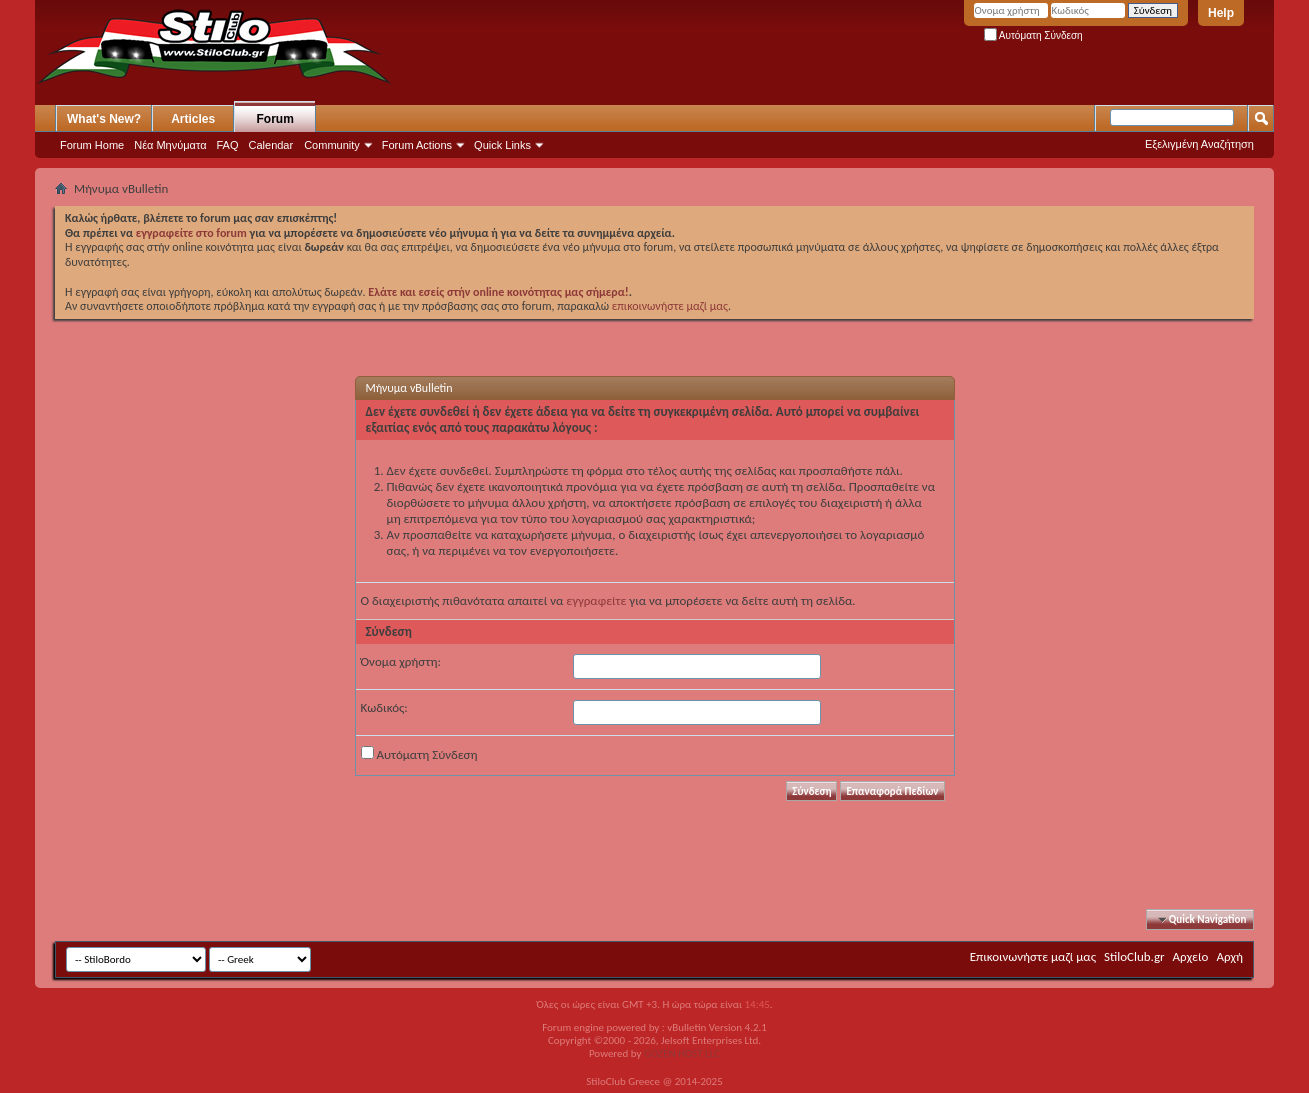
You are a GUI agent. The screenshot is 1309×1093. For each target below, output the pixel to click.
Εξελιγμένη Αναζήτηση (1199, 144)
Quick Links (502, 145)
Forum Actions (417, 145)
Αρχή (1229, 956)
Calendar (271, 145)
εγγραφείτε (596, 600)
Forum (275, 119)
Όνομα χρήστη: (401, 661)
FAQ (228, 145)
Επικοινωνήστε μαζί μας (1033, 956)
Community (332, 145)
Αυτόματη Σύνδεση (1033, 35)
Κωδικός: (384, 707)
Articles (193, 119)
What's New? (104, 119)
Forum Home (92, 145)
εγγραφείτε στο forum (193, 233)
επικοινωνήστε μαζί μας (670, 306)
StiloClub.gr (1134, 956)
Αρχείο (1191, 956)
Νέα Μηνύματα (170, 145)
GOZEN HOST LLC (682, 1053)
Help (1221, 13)
